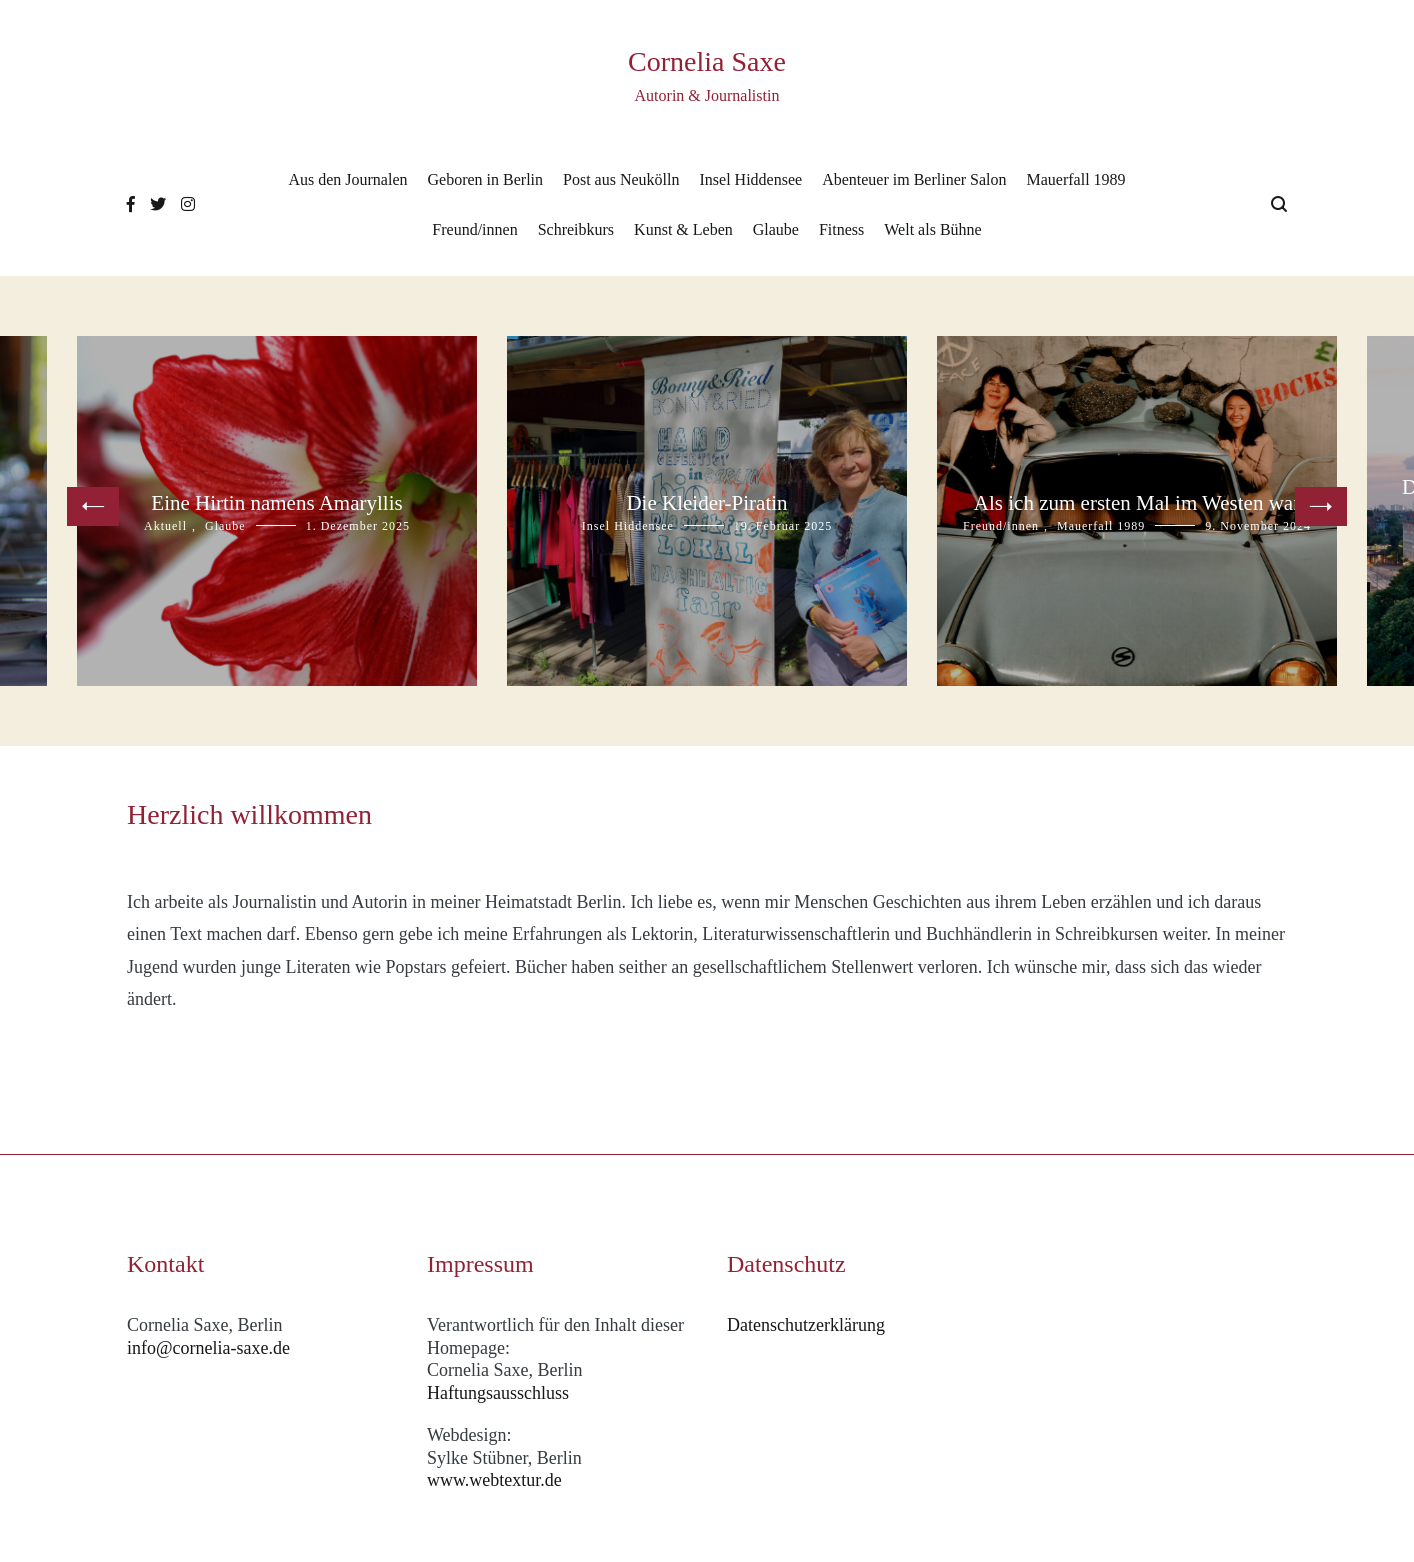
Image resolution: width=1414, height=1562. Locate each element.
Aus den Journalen (347, 179)
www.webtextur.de (494, 1480)
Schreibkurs (576, 229)
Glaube (776, 229)
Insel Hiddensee (750, 179)
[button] (93, 506)
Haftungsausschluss (498, 1393)
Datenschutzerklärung (806, 1325)
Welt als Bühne (932, 229)
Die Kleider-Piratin (706, 503)
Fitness (841, 229)
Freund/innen (474, 229)
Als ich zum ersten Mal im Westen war (1137, 503)
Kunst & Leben (683, 229)
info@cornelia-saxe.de (208, 1348)
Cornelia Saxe (707, 61)
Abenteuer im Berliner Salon (914, 179)
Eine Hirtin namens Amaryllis (276, 503)
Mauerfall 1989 (1076, 179)
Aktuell (165, 526)
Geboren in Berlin (486, 179)
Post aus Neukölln (621, 179)
